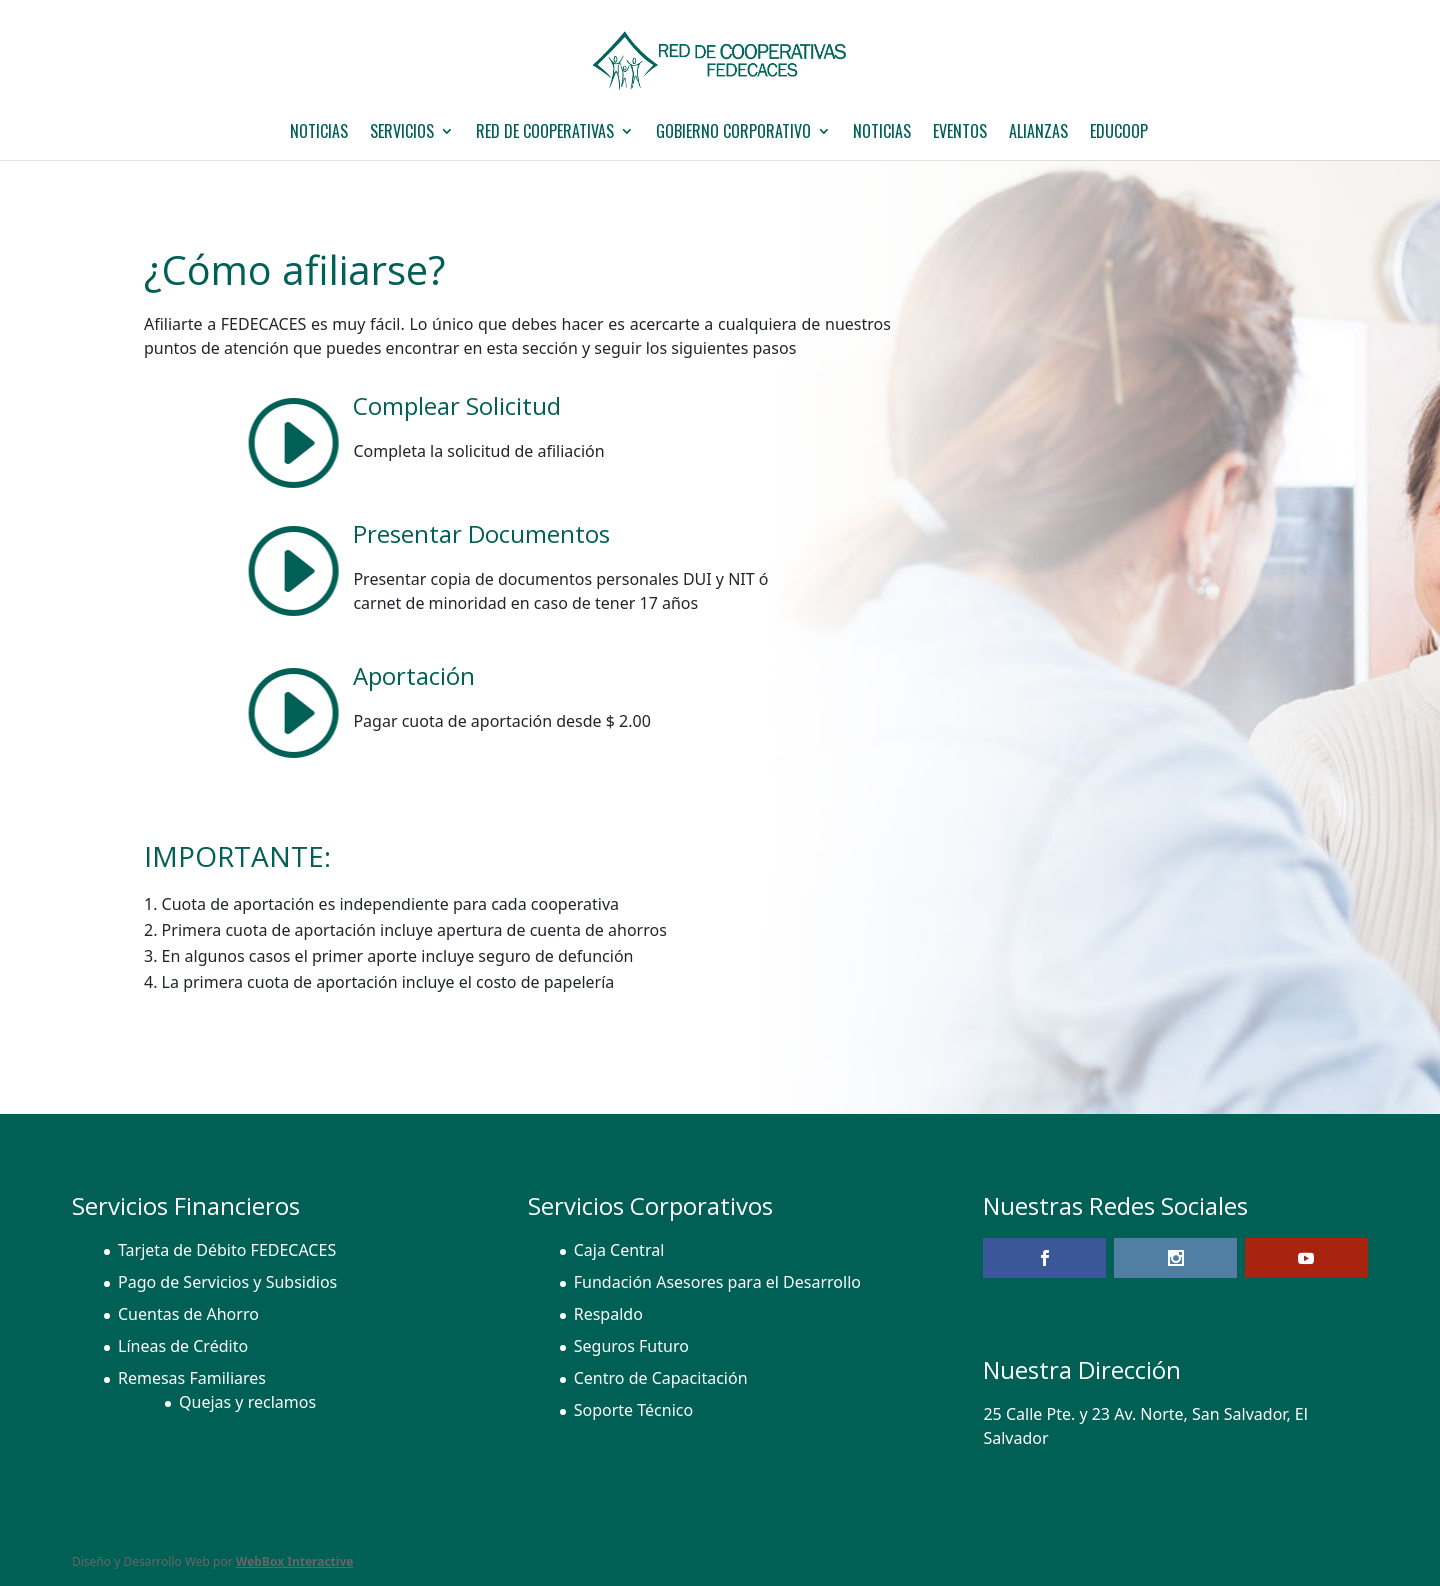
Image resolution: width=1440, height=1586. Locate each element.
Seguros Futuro (631, 1346)
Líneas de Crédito (183, 1346)
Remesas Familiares (192, 1378)
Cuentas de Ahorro (188, 1314)
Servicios (402, 133)
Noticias (882, 133)
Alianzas (1038, 133)
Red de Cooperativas (545, 133)
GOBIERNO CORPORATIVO (733, 133)
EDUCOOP (1119, 133)
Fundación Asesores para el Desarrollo (717, 1282)
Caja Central (619, 1250)
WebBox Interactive (295, 1561)
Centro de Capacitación (661, 1378)
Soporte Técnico (633, 1410)
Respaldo (608, 1314)
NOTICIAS (319, 133)
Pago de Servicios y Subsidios (227, 1282)
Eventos (960, 133)
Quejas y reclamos (247, 1402)
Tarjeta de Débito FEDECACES (227, 1250)
